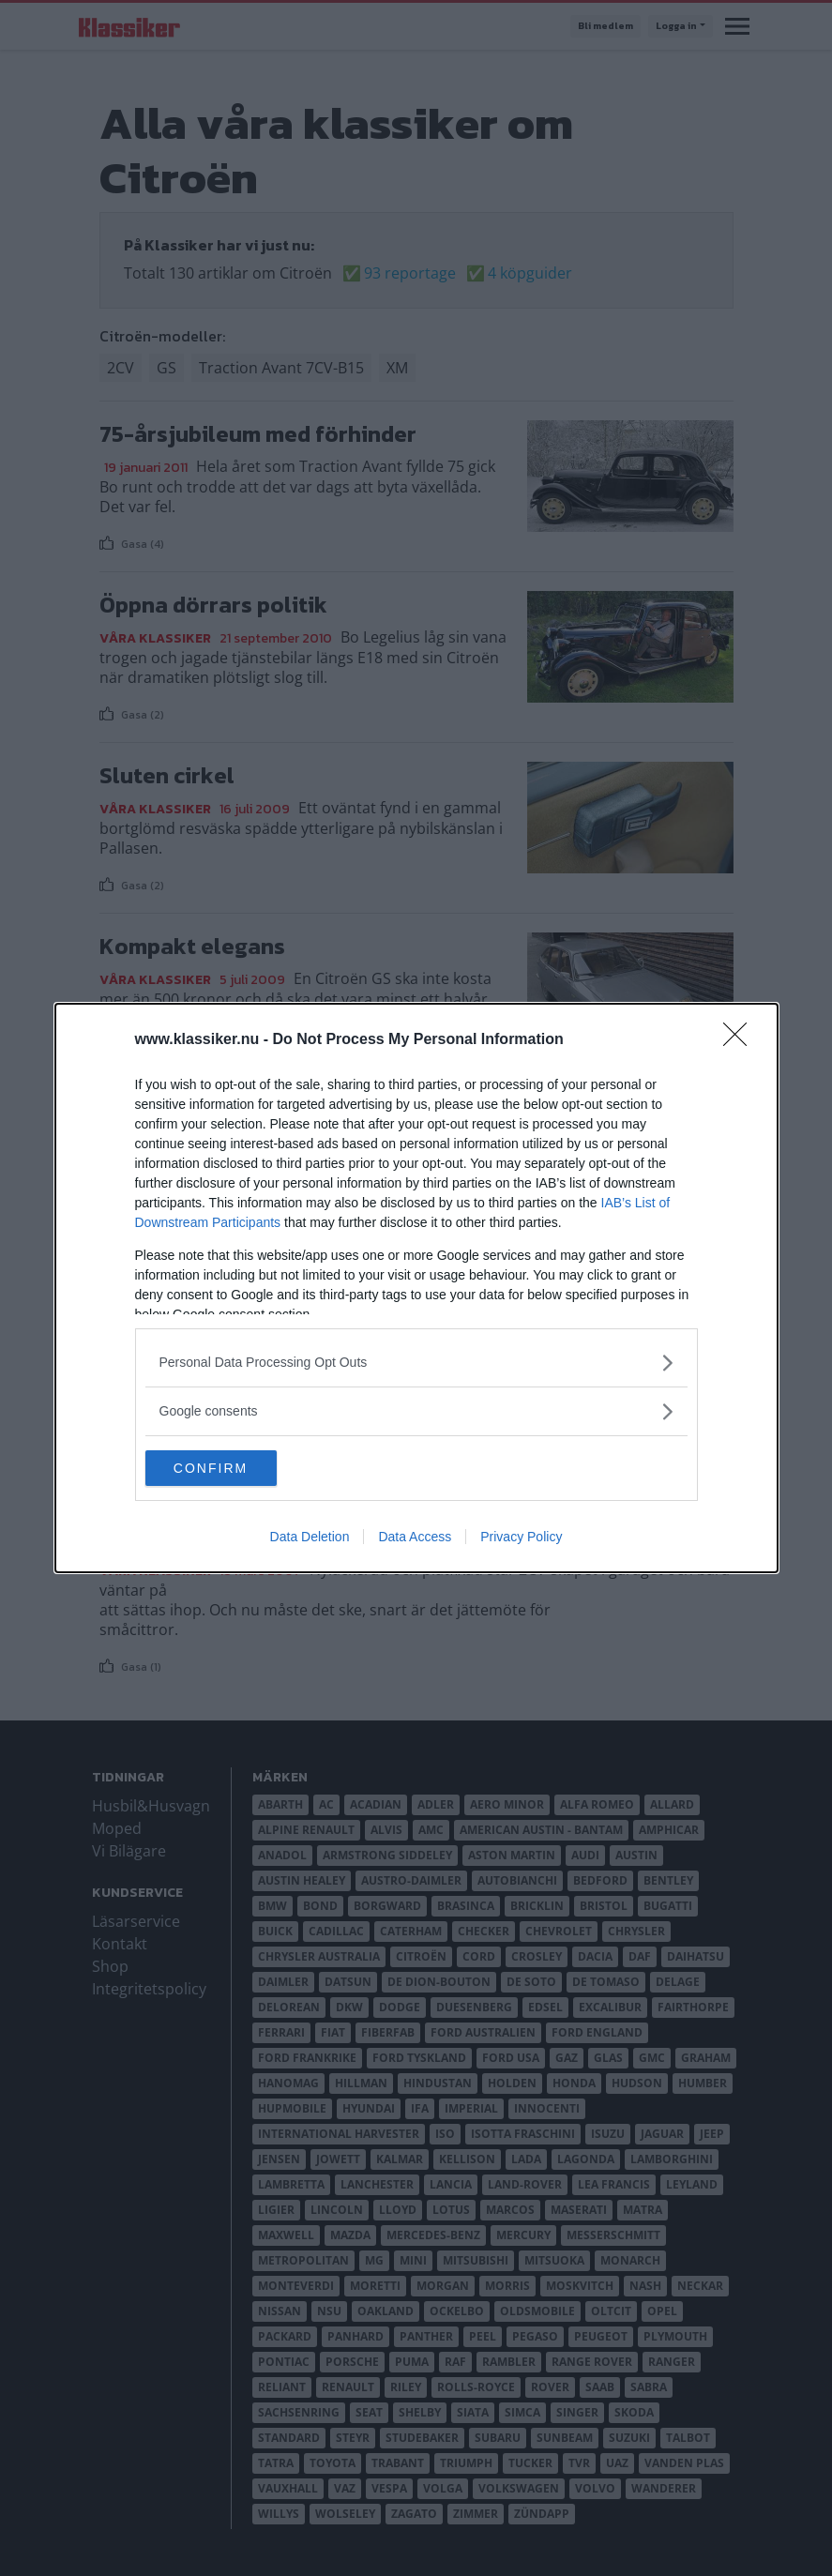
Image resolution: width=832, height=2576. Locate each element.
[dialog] (416, 1288)
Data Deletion (310, 1537)
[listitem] (416, 1361)
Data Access (414, 1537)
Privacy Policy (521, 1537)
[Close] (741, 1039)
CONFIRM (234, 1467)
